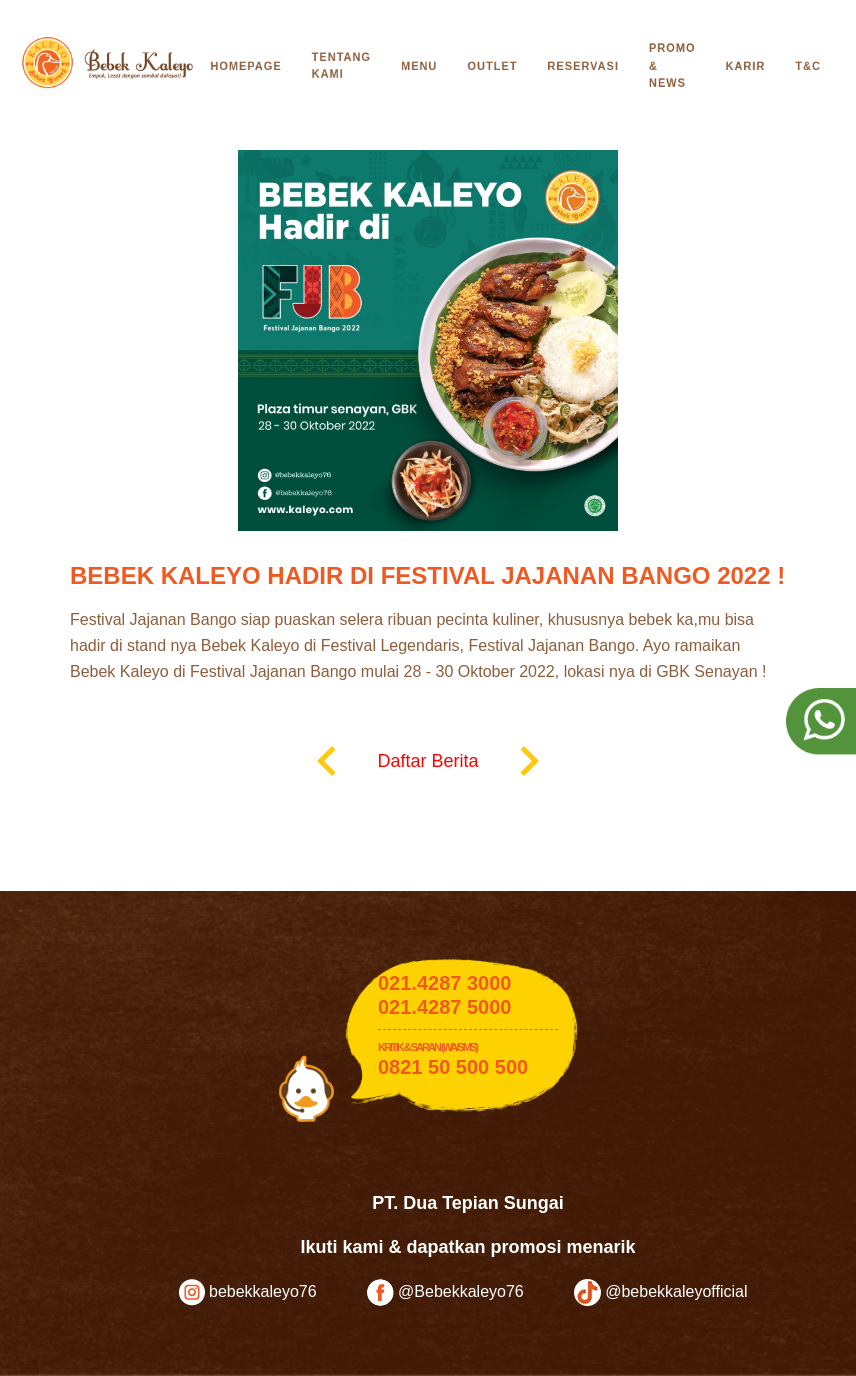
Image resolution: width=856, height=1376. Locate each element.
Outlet (492, 66)
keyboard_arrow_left (327, 761)
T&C (808, 66)
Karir (746, 66)
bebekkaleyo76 (248, 1292)
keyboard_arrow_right (529, 761)
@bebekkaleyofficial (661, 1292)
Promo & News (672, 65)
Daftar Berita (427, 761)
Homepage (245, 66)
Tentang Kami (341, 66)
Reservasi (583, 66)
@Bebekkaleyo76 (445, 1292)
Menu (419, 66)
